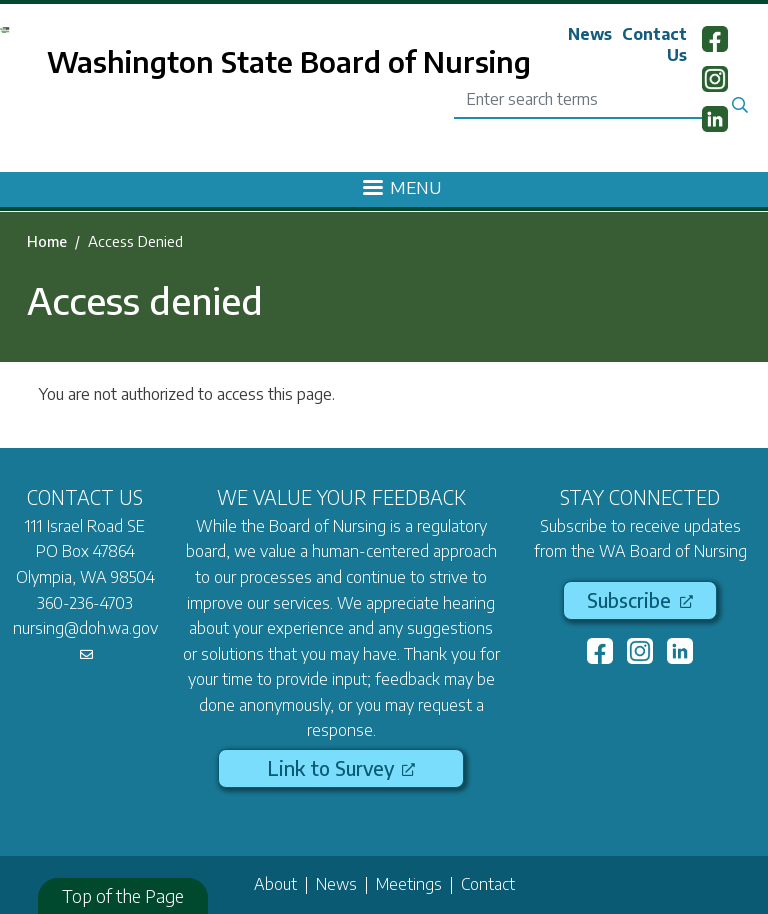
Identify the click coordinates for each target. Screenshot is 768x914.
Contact (488, 884)
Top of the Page (123, 895)
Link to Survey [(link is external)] (341, 768)
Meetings (409, 884)
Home (47, 241)
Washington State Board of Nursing (289, 61)
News (590, 34)
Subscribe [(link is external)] (639, 600)
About (275, 884)
